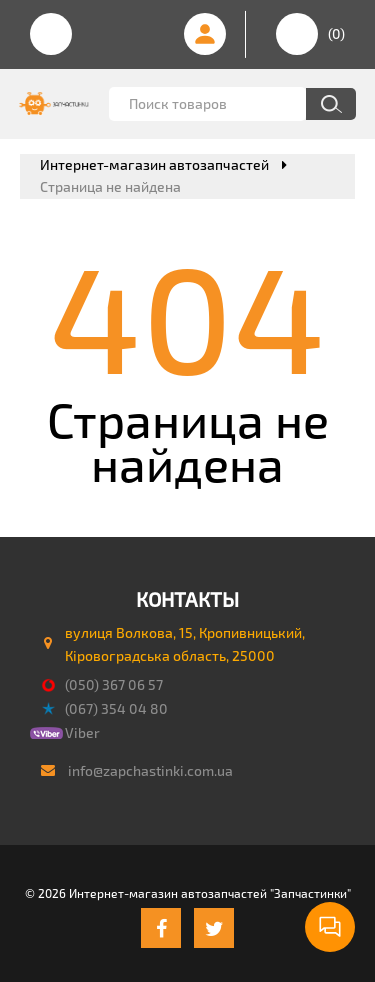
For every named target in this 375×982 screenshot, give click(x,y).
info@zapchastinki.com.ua (150, 770)
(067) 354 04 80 (116, 708)
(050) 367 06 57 (114, 684)
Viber (82, 732)
